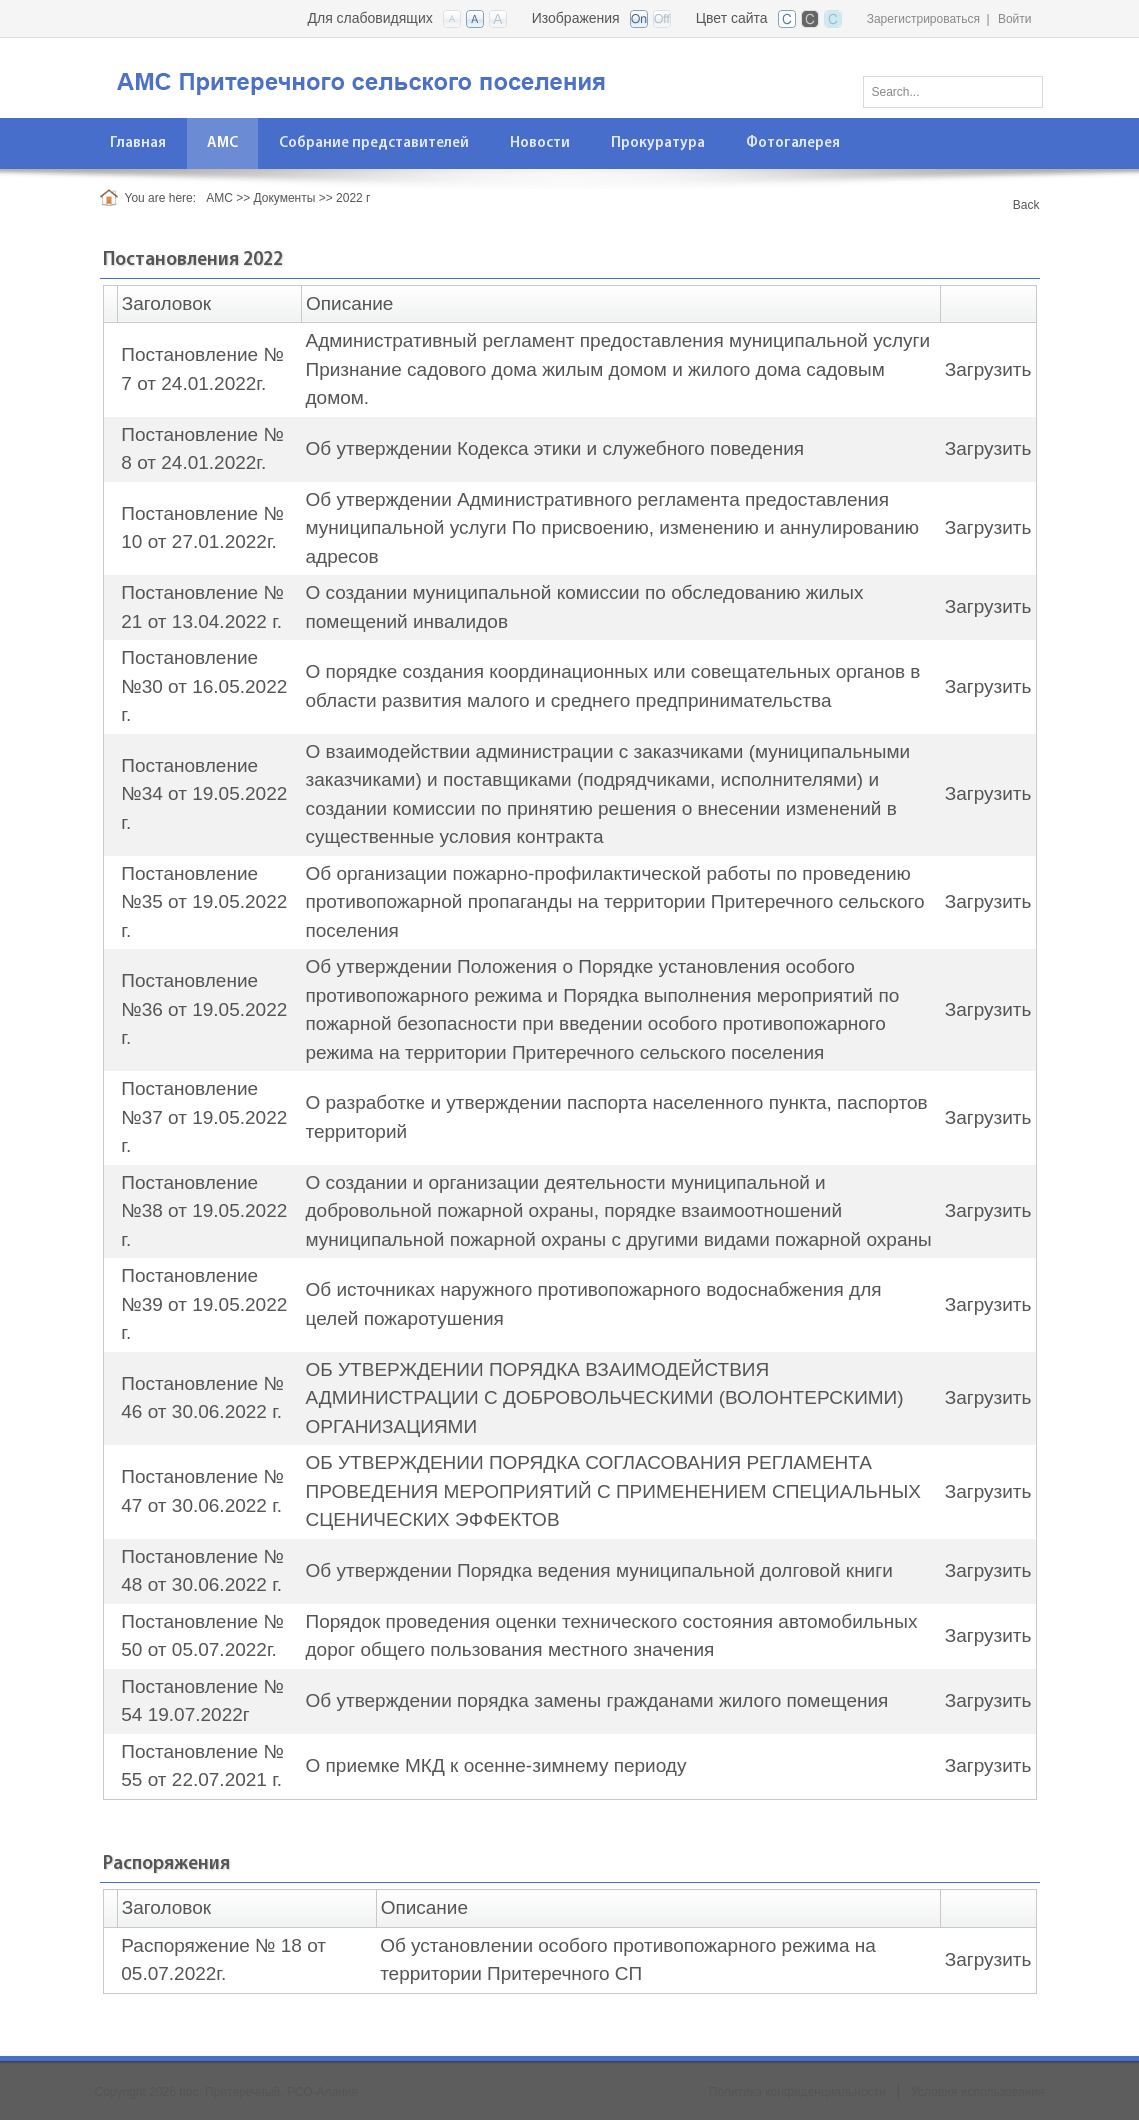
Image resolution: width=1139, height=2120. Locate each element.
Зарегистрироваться (923, 19)
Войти (1015, 19)
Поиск (1021, 88)
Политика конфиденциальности (797, 2092)
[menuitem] (223, 143)
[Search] (953, 92)
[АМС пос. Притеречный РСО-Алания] (395, 76)
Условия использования (977, 2092)
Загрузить (988, 369)
